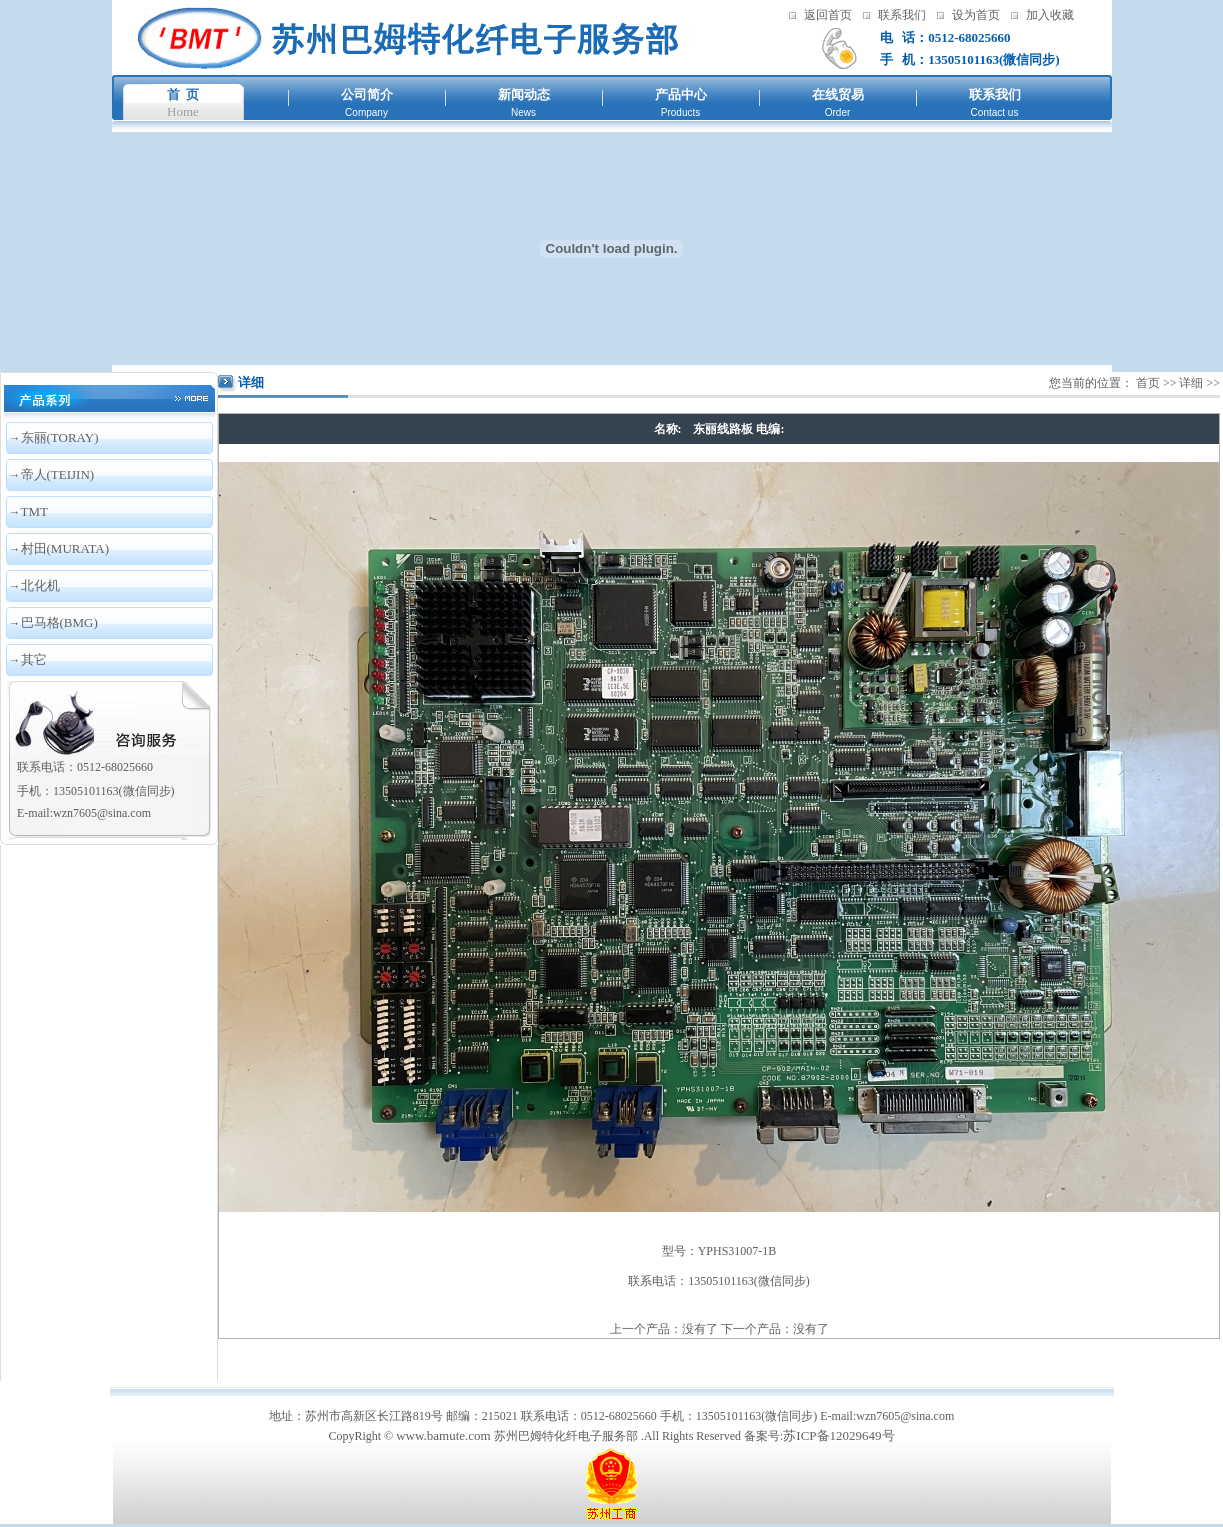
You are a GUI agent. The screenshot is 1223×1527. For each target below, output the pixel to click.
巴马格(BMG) (59, 622)
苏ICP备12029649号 (838, 1435)
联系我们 (902, 15)
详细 (1191, 383)
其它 (34, 659)
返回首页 (828, 15)
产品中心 (681, 94)
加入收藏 (1050, 15)
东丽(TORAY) (60, 437)
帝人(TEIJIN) (58, 474)
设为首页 (976, 15)
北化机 (40, 585)
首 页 (183, 94)
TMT (34, 511)
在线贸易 (838, 94)
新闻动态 (524, 94)
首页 (1148, 383)
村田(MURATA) (65, 548)
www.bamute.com (443, 1435)
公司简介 (367, 94)
